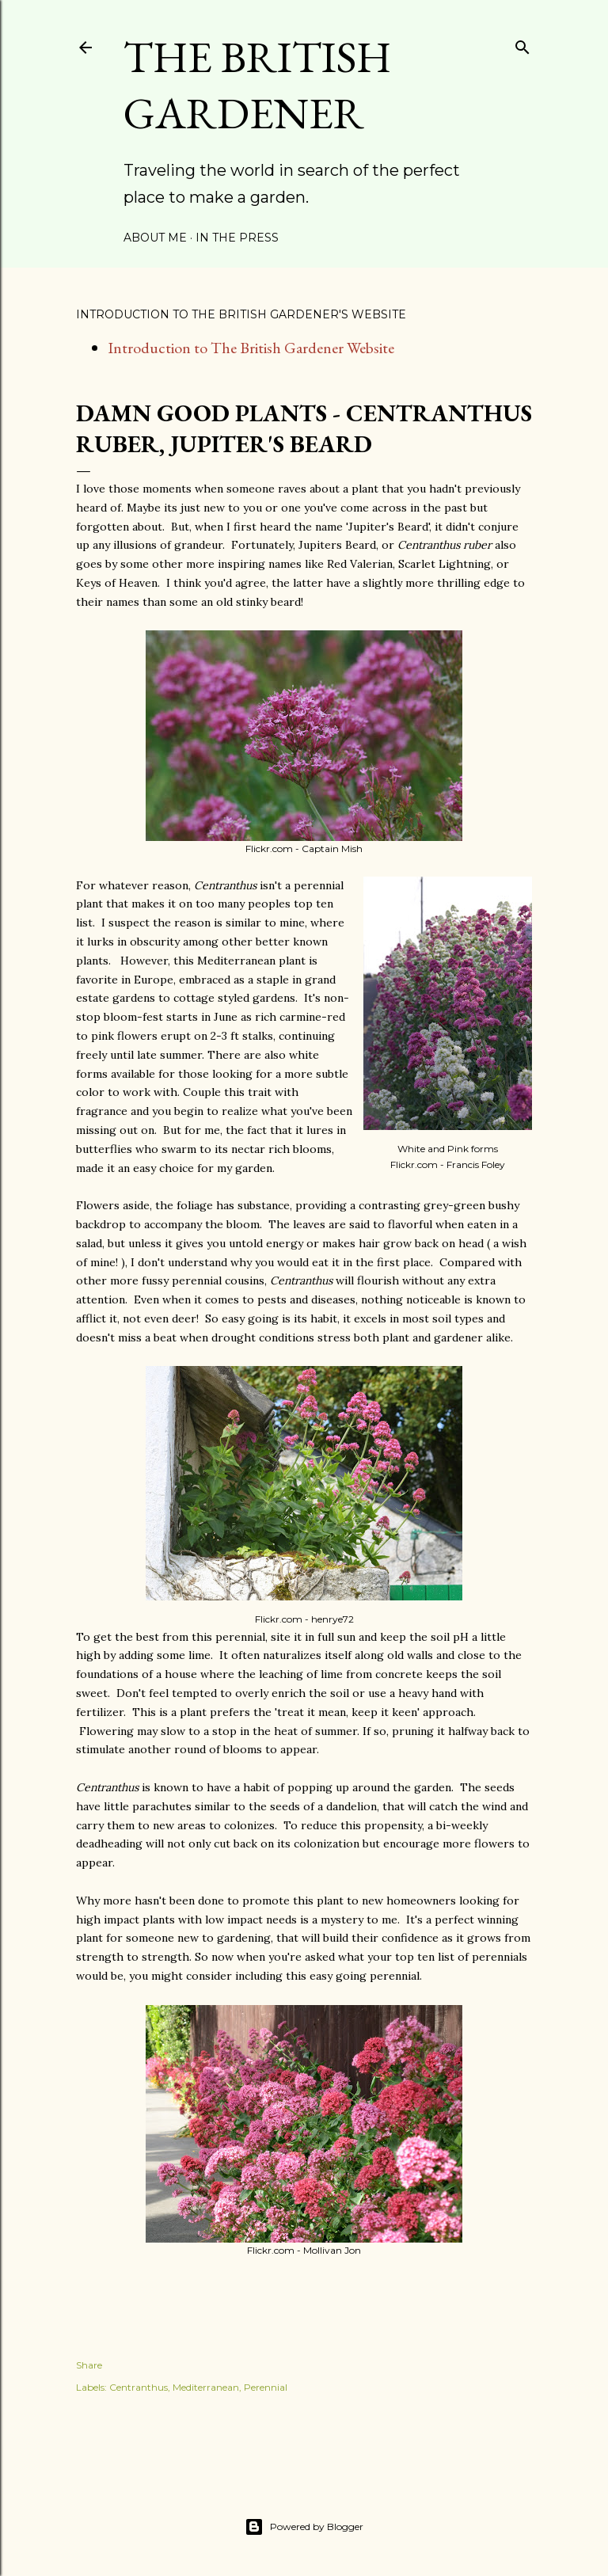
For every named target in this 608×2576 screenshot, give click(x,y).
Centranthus (138, 2387)
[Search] (522, 44)
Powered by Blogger (304, 2526)
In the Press (237, 237)
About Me (155, 237)
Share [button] (89, 2365)
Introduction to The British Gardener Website (251, 347)
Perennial (265, 2387)
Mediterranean (206, 2387)
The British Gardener (257, 85)
